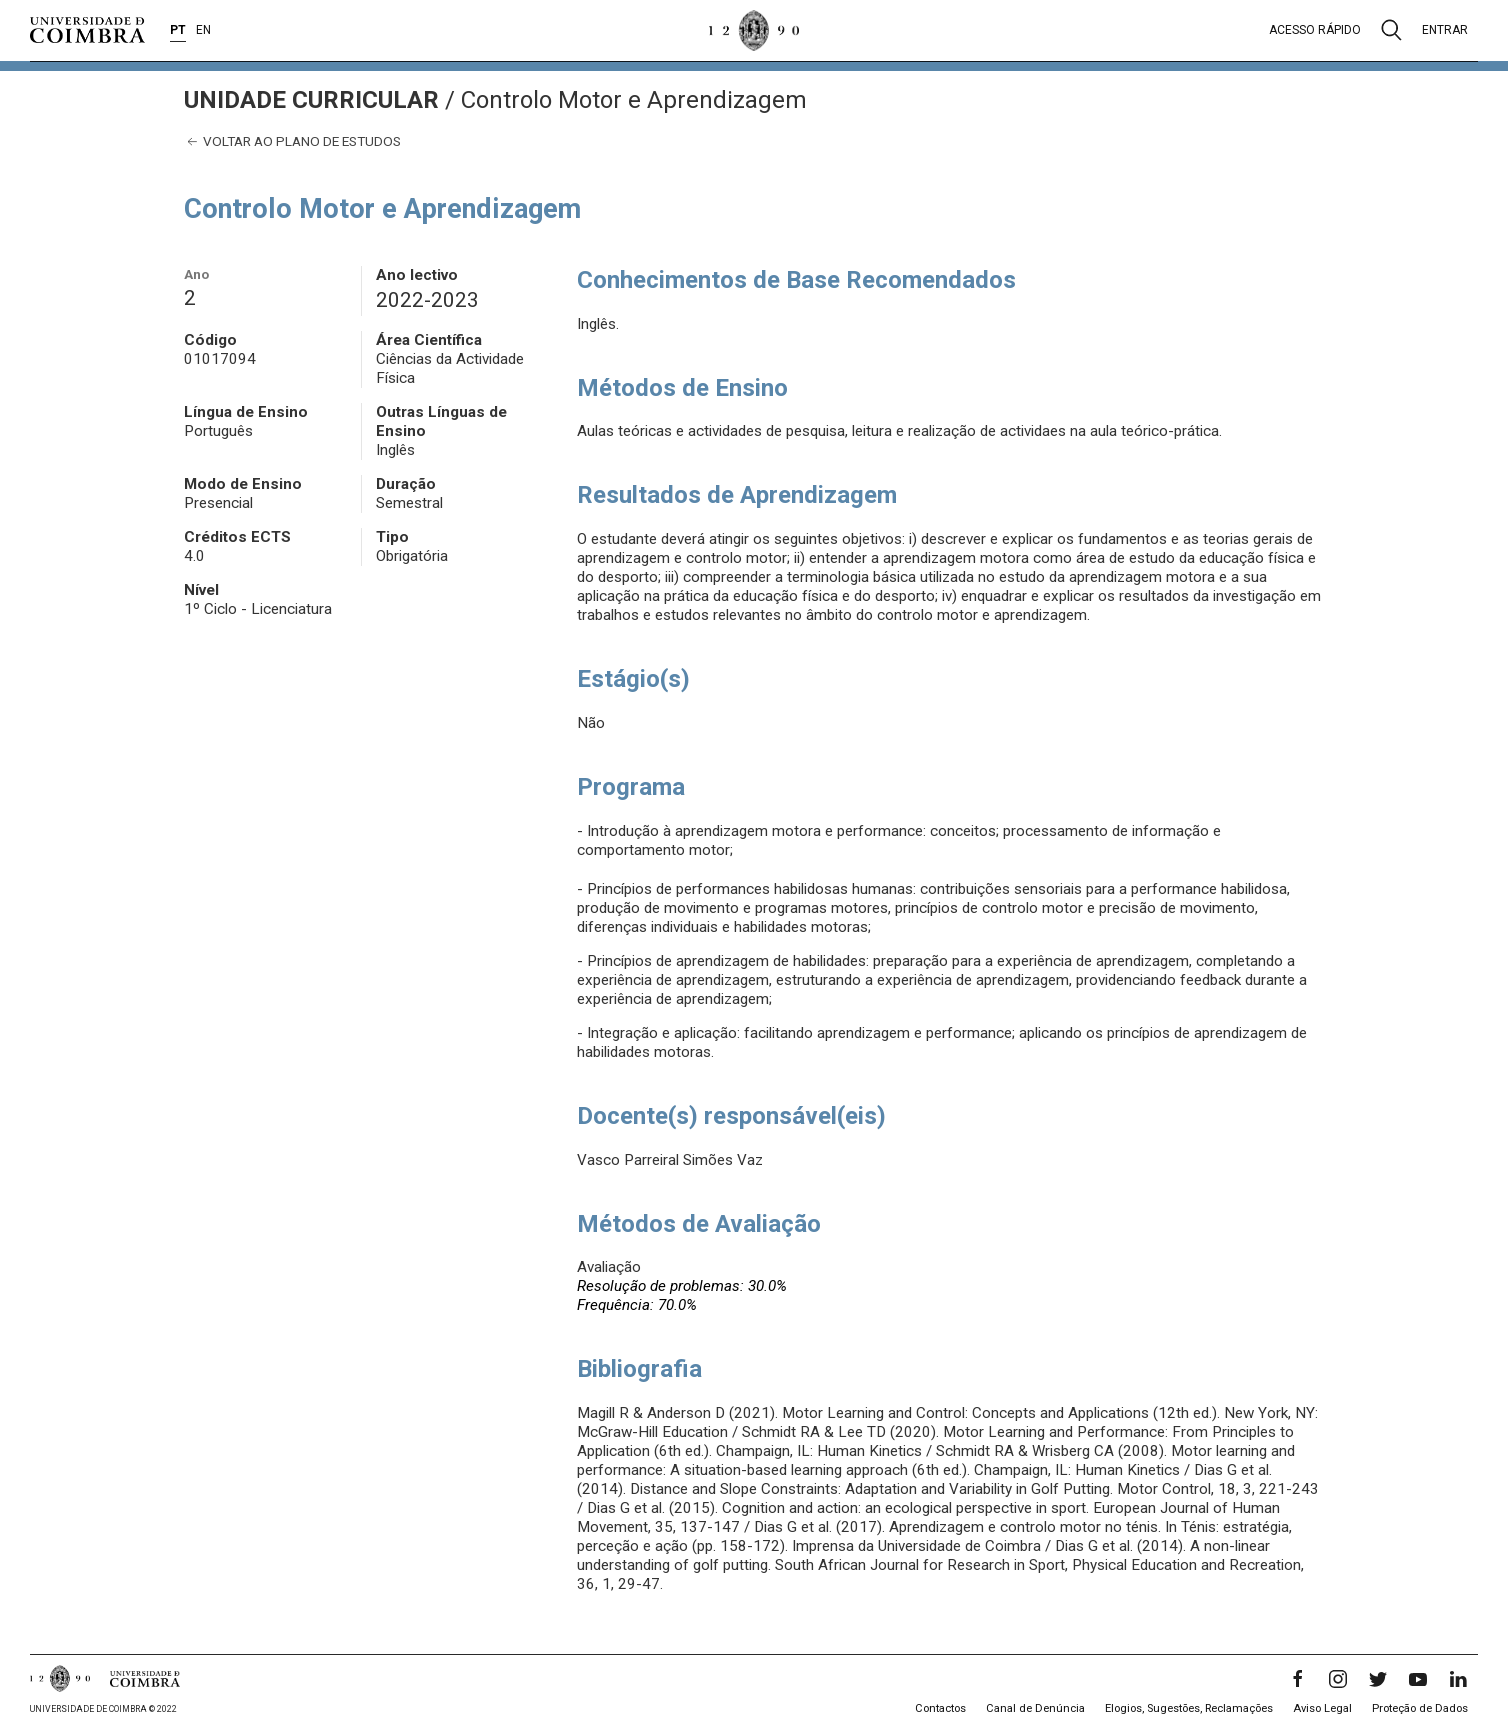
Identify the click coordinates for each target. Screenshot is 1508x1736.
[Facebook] (1298, 1679)
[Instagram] (1338, 1679)
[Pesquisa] (1391, 30)
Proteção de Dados (1420, 1708)
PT (178, 30)
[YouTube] (1418, 1679)
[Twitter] (1378, 1679)
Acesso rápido (1315, 30)
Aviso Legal (1322, 1708)
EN (203, 30)
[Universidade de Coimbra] (87, 30)
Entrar (1445, 30)
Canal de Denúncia (1035, 1708)
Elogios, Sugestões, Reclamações (1189, 1708)
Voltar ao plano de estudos (292, 141)
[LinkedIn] (1458, 1679)
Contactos (940, 1708)
